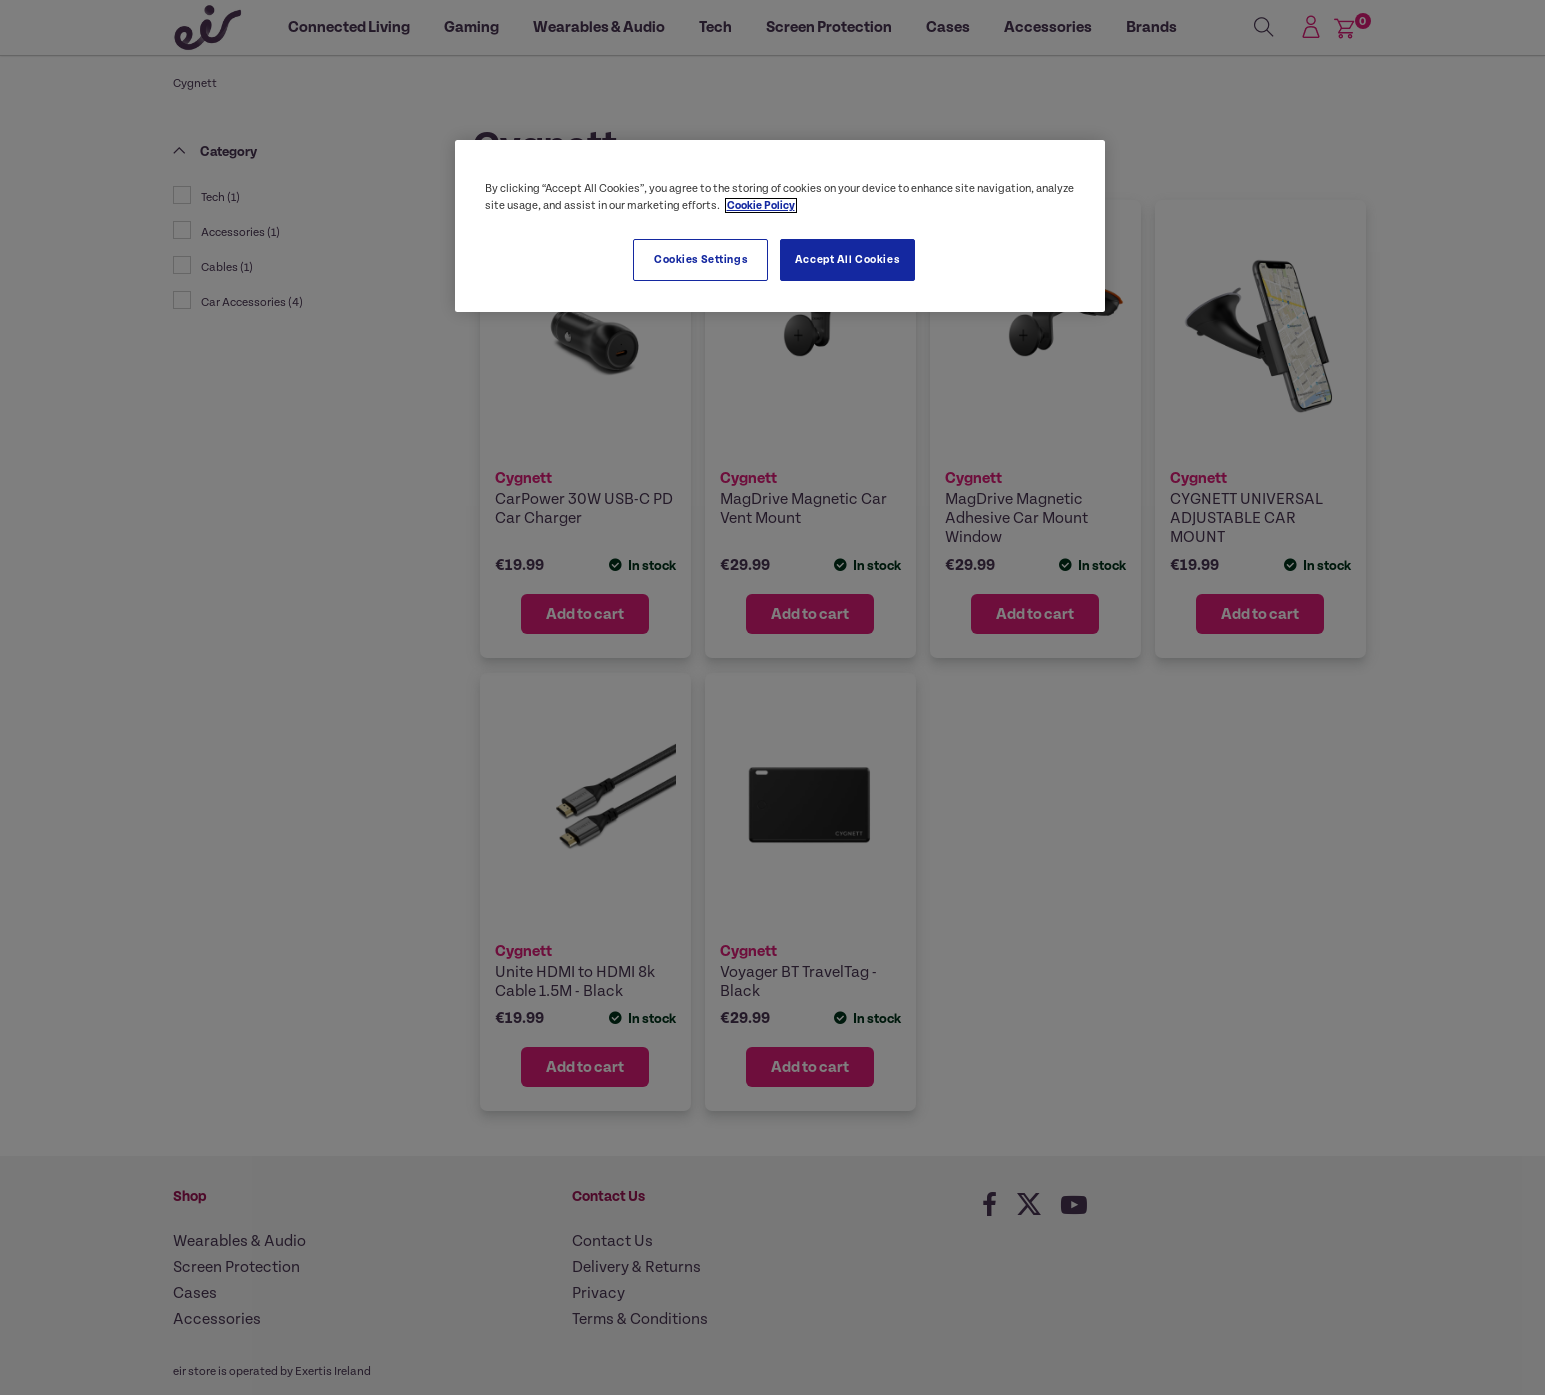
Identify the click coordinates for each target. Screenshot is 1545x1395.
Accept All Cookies (847, 259)
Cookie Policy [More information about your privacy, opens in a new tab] (761, 205)
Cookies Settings (700, 259)
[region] (780, 226)
